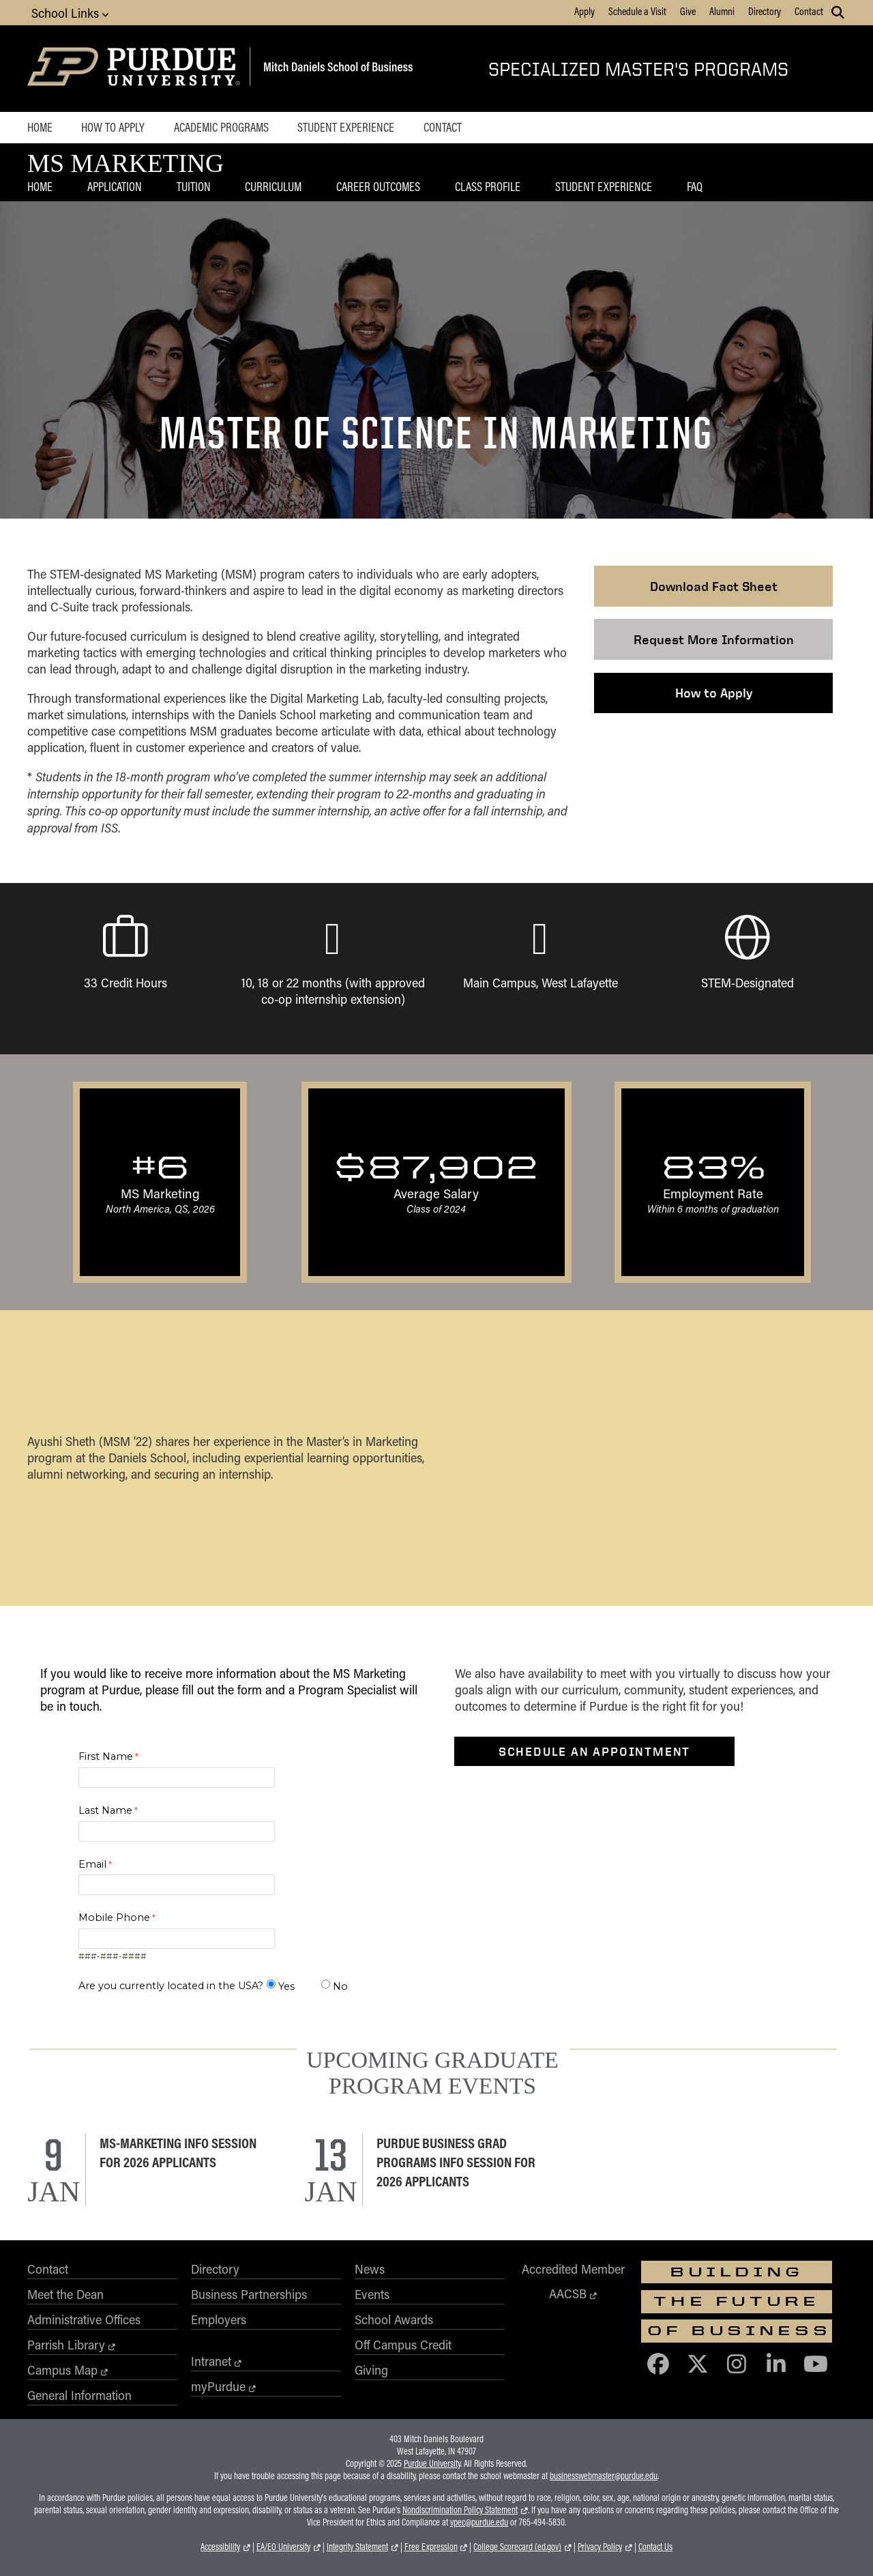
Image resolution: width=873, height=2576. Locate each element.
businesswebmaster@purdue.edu (603, 2476)
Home (40, 127)
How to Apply (113, 127)
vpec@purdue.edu (479, 2522)
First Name (105, 1756)
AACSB (568, 2293)
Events (372, 2294)
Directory (764, 11)
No (340, 1986)
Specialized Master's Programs (638, 68)
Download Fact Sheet (714, 586)
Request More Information (714, 639)
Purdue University (432, 2463)
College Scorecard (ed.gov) (517, 2547)
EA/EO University (283, 2547)
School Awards (394, 2319)
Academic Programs (221, 127)
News (370, 2269)
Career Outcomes (378, 186)
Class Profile (487, 186)
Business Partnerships (249, 2294)
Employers (218, 2319)
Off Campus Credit (403, 2344)
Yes (286, 1986)
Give (688, 11)
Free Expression (431, 2547)
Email (92, 1864)
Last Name (105, 1810)
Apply (584, 11)
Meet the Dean (65, 2294)
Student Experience (345, 127)
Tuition (194, 186)
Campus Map (62, 2370)
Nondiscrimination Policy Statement (460, 2510)
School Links (69, 12)
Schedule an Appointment (594, 1751)
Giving (371, 2370)
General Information (79, 2395)
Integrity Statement (357, 2547)
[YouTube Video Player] (644, 1458)
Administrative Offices (83, 2319)
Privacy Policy (600, 2547)
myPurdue (218, 2386)
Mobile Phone (114, 1917)
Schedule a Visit (637, 11)
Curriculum (273, 186)
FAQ (694, 186)
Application (114, 186)
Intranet (211, 2361)
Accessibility (220, 2547)
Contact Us (655, 2547)
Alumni (722, 11)
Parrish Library (66, 2344)
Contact (809, 11)
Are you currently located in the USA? (170, 1986)
